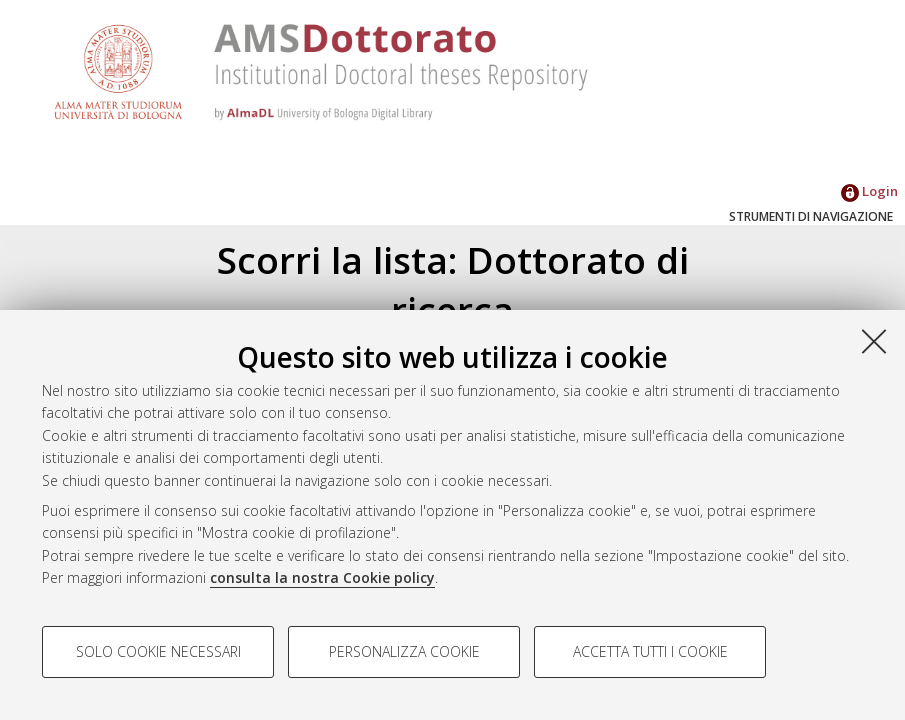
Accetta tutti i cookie (650, 651)
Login (869, 191)
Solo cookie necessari (158, 651)
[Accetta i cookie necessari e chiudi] (874, 341)
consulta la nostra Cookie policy (322, 577)
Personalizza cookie (404, 651)
